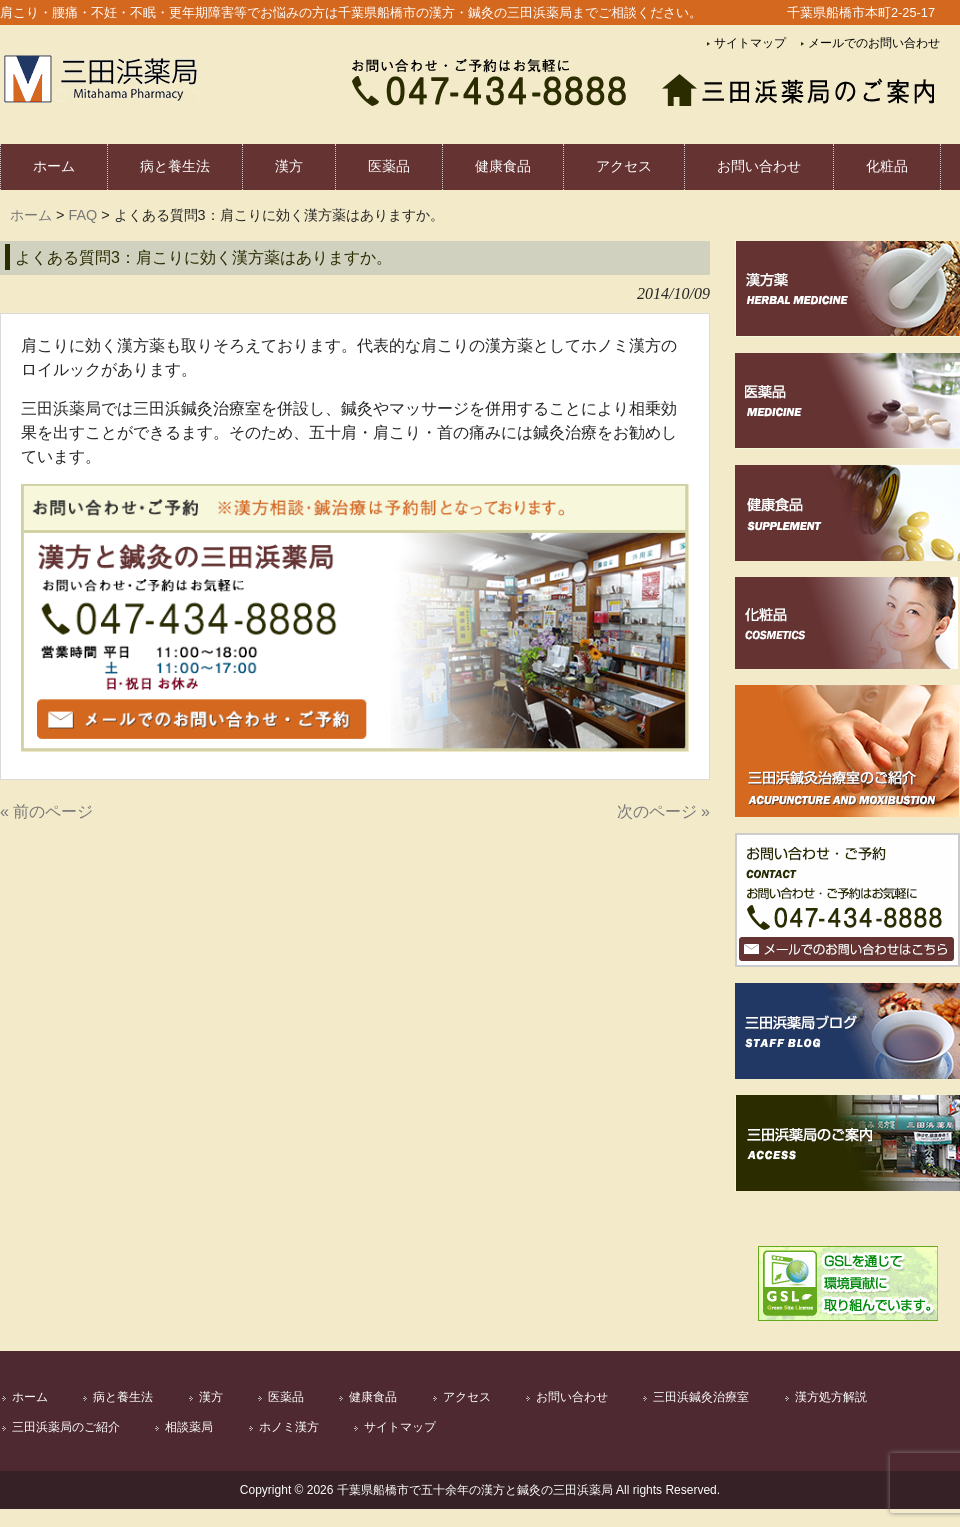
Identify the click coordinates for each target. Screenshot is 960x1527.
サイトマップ (750, 43)
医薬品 (286, 1397)
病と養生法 (123, 1397)
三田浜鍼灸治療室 (701, 1397)
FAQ (82, 215)
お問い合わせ (572, 1397)
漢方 (211, 1397)
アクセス (467, 1397)
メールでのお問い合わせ (874, 43)
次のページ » (663, 811)
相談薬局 (189, 1427)
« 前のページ (46, 811)
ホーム (31, 215)
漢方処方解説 (831, 1397)
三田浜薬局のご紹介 (66, 1427)
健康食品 (373, 1397)
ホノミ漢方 (289, 1427)
